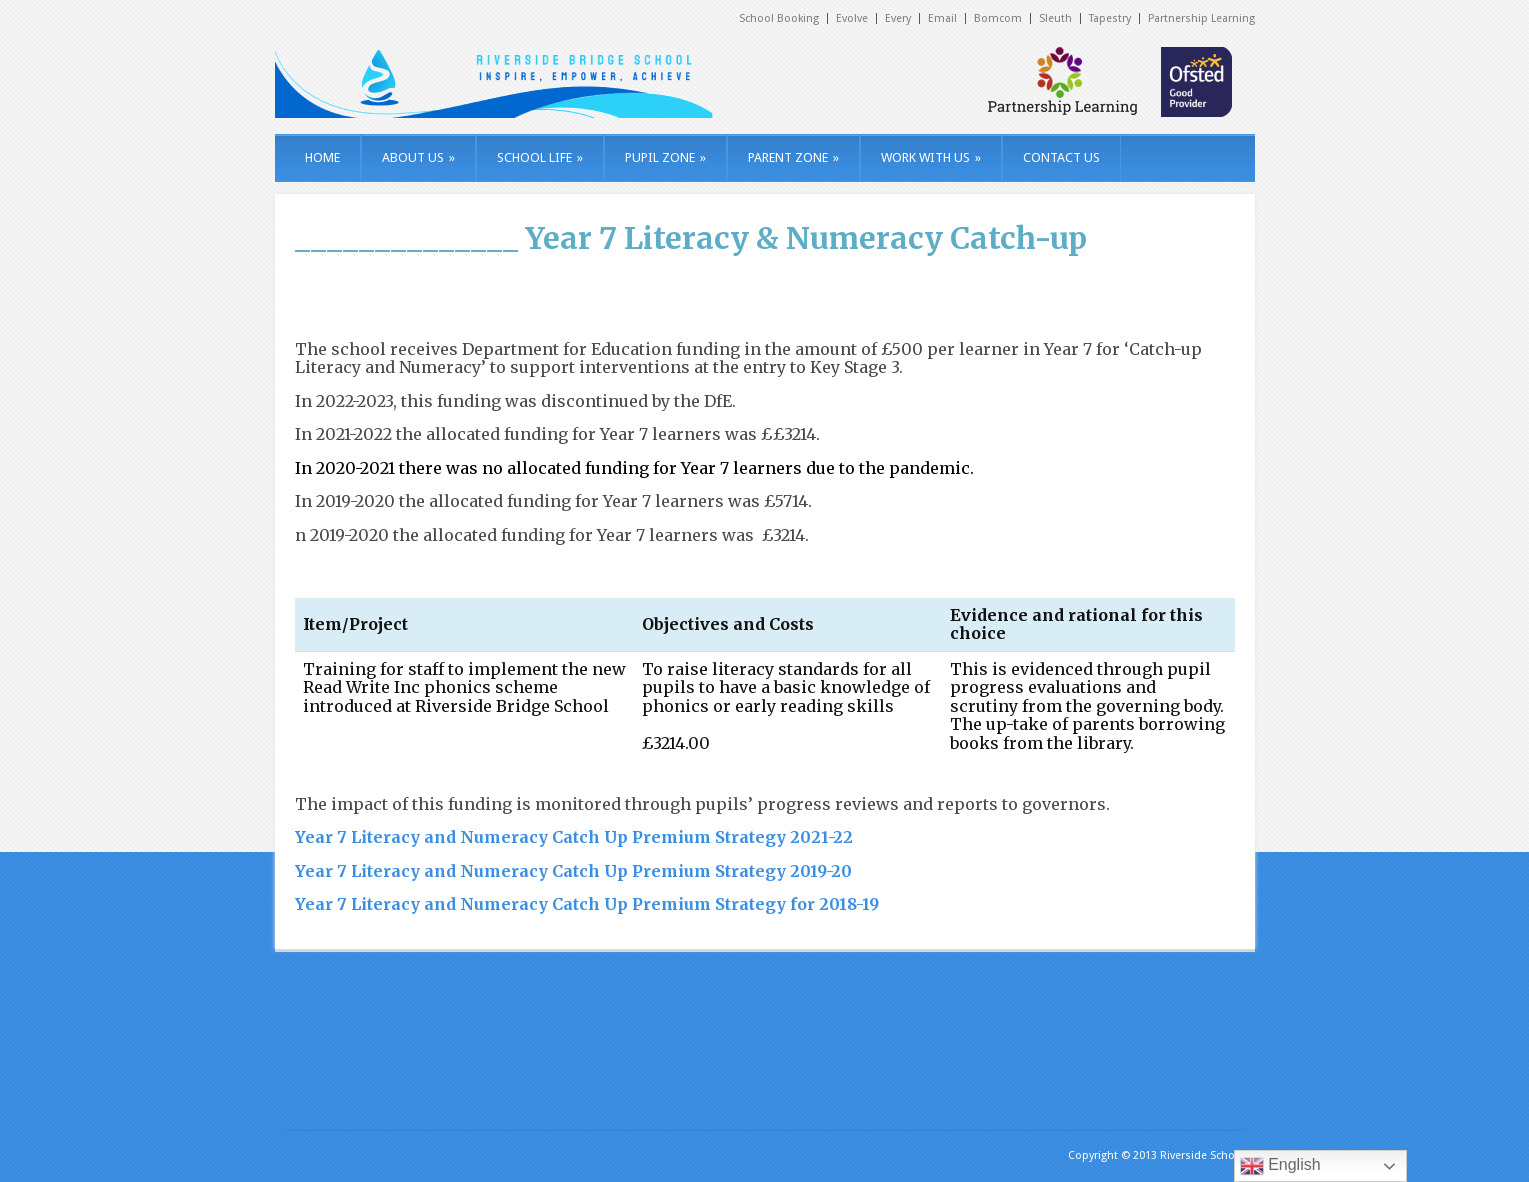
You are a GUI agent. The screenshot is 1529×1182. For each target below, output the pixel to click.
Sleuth (1055, 18)
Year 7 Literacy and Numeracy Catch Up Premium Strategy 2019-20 (573, 871)
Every (898, 18)
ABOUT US (418, 157)
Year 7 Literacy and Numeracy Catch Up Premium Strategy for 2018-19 (587, 904)
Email (942, 18)
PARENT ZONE (793, 157)
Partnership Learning (1201, 18)
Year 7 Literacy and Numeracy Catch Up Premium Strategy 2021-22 (574, 837)
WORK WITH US (931, 157)
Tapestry (1110, 18)
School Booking (779, 18)
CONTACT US (1061, 157)
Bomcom (998, 18)
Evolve (852, 18)
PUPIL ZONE (665, 157)
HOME (322, 157)
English (1280, 1166)
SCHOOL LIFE (540, 157)
